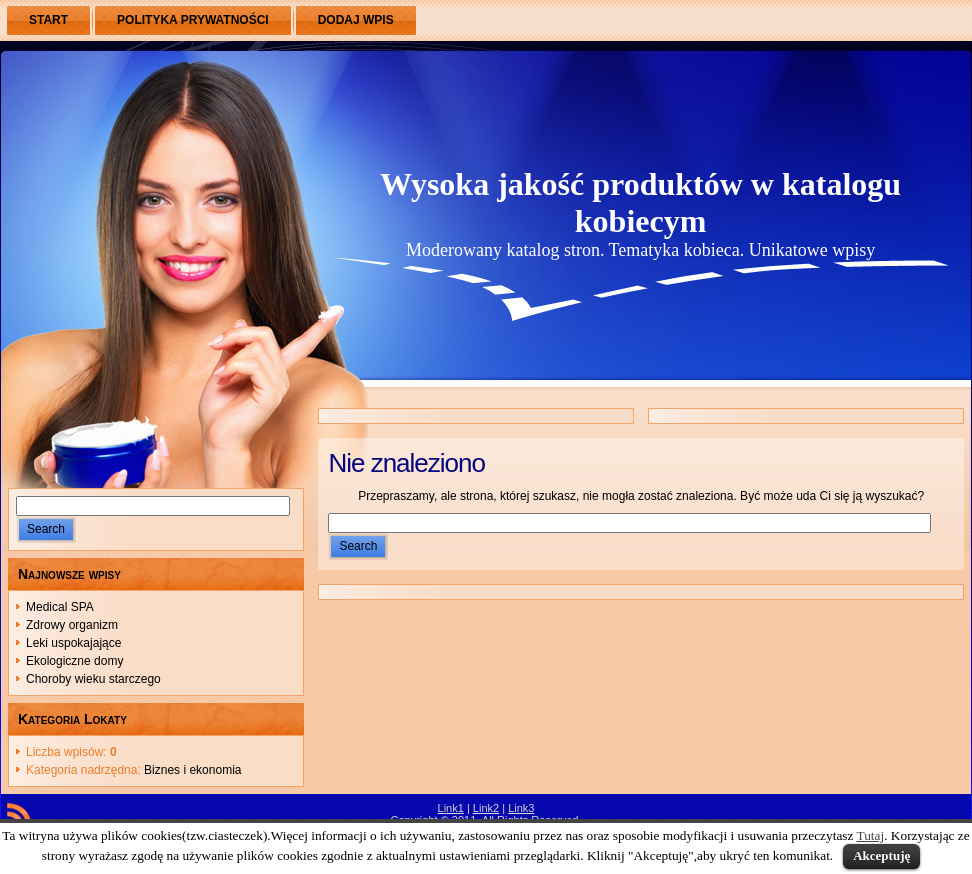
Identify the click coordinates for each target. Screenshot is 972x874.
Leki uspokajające (73, 643)
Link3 (521, 808)
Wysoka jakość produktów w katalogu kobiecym (640, 202)
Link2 (486, 808)
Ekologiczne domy (74, 661)
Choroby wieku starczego (93, 679)
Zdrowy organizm (72, 625)
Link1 (451, 808)
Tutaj (871, 835)
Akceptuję (881, 855)
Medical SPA (60, 607)
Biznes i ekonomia (192, 770)
